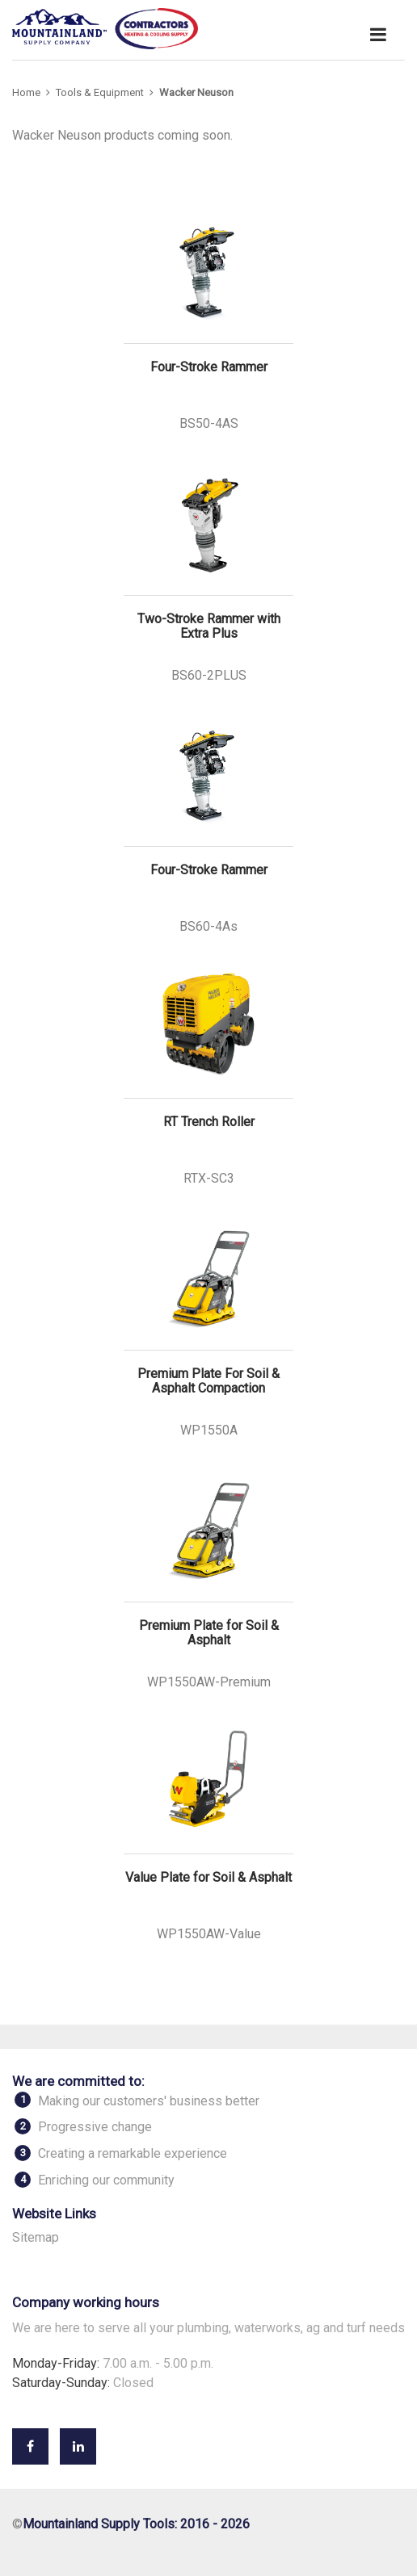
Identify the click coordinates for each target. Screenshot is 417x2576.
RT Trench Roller (209, 1122)
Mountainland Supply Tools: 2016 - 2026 (136, 2524)
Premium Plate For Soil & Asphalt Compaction (208, 1381)
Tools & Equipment (100, 92)
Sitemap (35, 2237)
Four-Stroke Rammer (208, 367)
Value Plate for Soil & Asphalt (208, 1877)
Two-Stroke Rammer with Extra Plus (208, 626)
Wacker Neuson (196, 92)
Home (26, 92)
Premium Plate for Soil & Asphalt (209, 1633)
